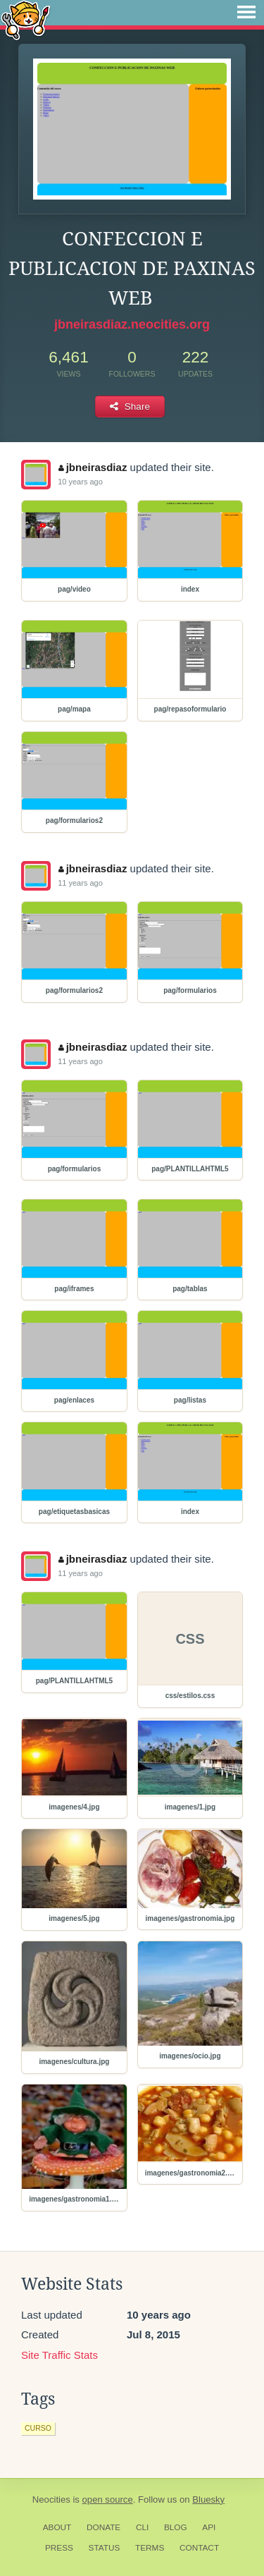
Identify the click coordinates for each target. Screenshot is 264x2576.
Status (104, 2548)
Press (59, 2548)
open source (107, 2499)
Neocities (51, 2499)
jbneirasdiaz (92, 467)
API (208, 2527)
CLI (142, 2527)
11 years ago (80, 883)
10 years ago (80, 481)
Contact (199, 2548)
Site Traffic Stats (59, 2355)
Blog (175, 2527)
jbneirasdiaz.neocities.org (132, 324)
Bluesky (208, 2499)
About (57, 2527)
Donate (103, 2527)
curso (38, 2428)
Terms (149, 2548)
